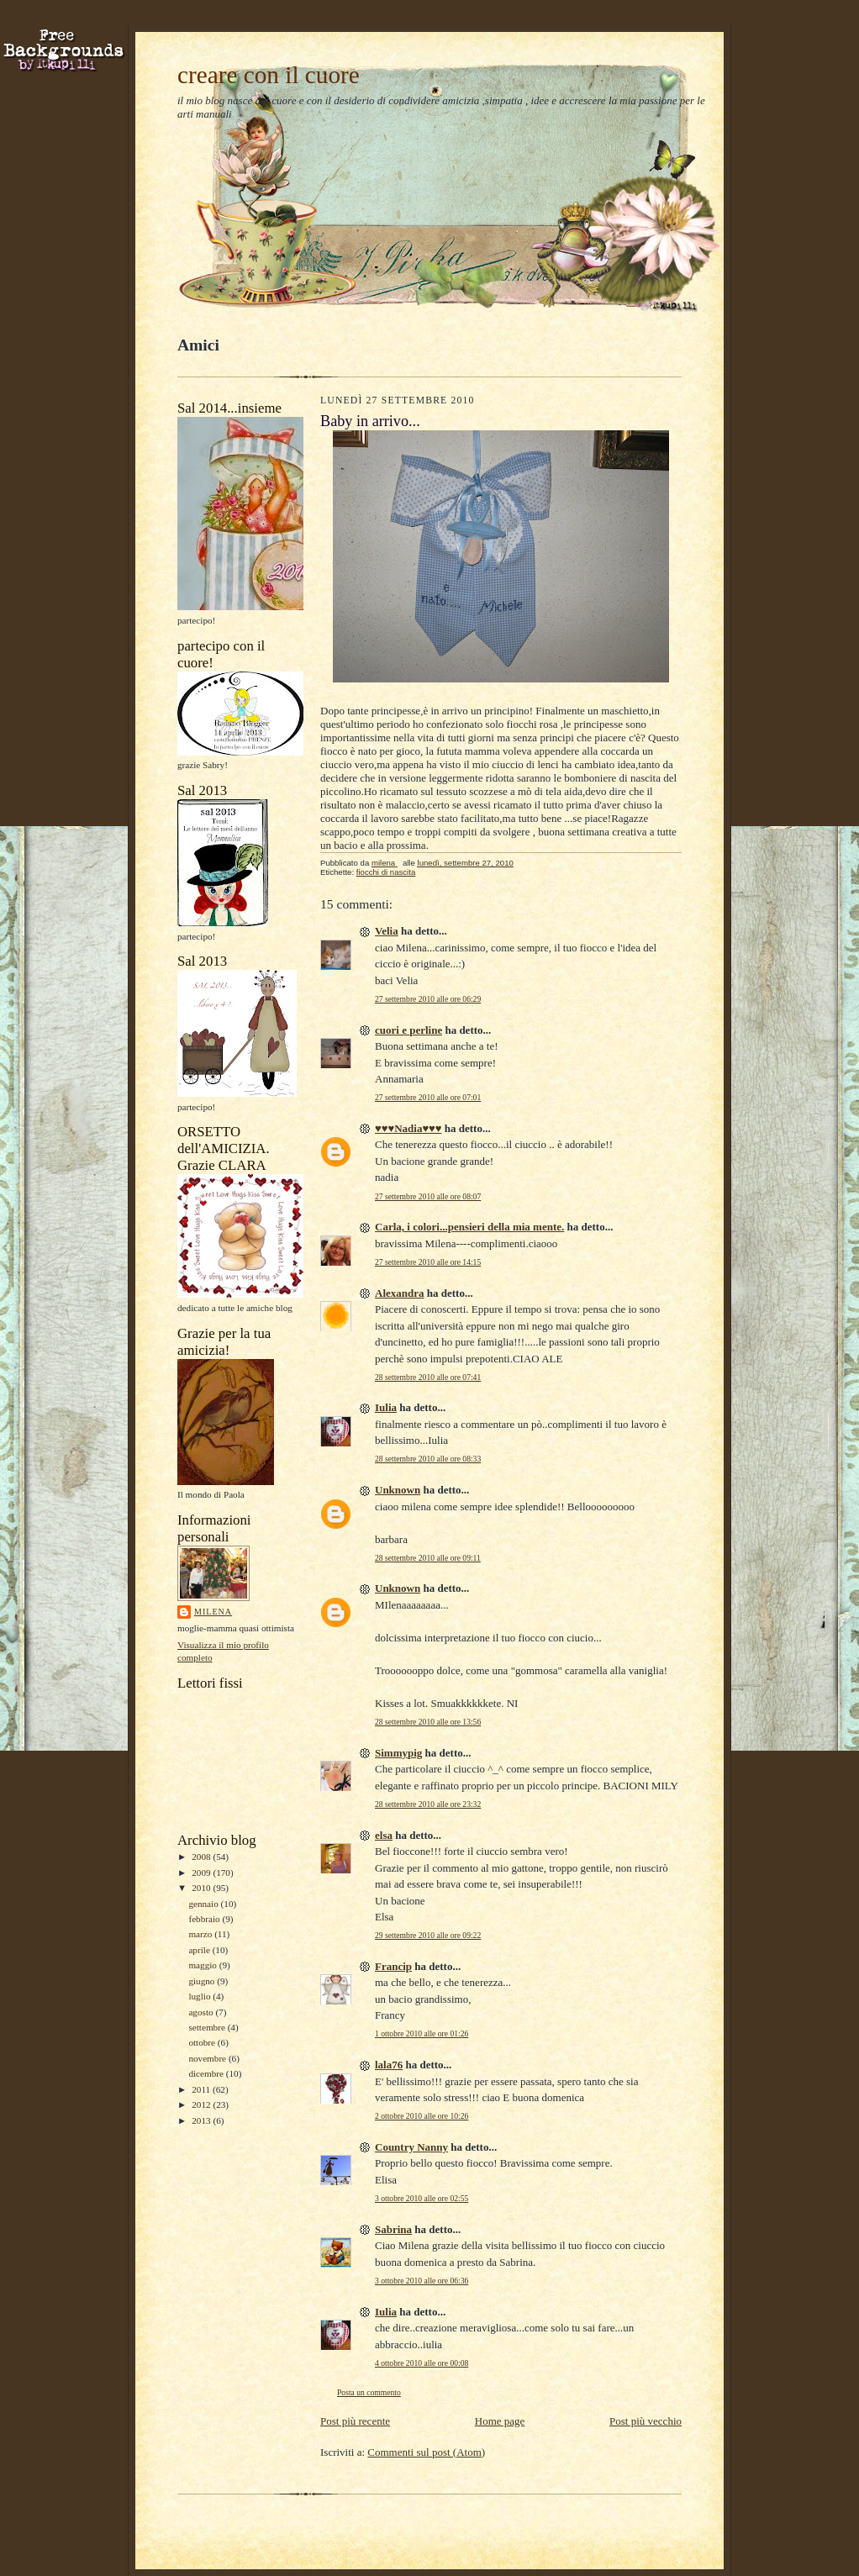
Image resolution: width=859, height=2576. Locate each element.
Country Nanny (411, 2147)
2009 (202, 1872)
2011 (202, 2089)
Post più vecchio (645, 2421)
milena (213, 1611)
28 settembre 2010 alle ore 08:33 (428, 1458)
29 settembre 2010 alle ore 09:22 (428, 1935)
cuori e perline (408, 1030)
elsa (384, 1835)
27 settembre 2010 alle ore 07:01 (428, 1097)
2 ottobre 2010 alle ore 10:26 (421, 2115)
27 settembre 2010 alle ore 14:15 (428, 1262)
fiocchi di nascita (386, 872)
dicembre (206, 2073)
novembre (208, 2058)
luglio (200, 1996)
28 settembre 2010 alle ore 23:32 (428, 1804)
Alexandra (399, 1293)
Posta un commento (369, 2392)
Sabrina (393, 2229)
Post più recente (355, 2421)
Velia (386, 931)
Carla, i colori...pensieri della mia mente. (469, 1226)
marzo (201, 1934)
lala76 (389, 2064)
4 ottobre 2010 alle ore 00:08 (421, 2363)
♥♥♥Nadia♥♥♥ (408, 1128)
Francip (393, 1966)
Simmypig (398, 1752)
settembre (207, 2027)
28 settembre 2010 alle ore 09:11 (428, 1557)
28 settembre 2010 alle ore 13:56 (428, 1721)
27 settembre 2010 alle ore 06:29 (428, 999)
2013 (202, 2120)
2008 (202, 1857)
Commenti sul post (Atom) (426, 2452)
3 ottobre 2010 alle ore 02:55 (421, 2198)
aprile (200, 1950)
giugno (202, 1981)
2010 (202, 1888)
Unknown (397, 1489)
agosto (201, 2012)
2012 (202, 2104)
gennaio (204, 1904)
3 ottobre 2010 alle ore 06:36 (421, 2280)
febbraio (205, 1919)
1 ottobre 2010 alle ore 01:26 (421, 2033)
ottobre (202, 2042)
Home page (500, 2421)
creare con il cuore (268, 74)
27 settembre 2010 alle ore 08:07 (428, 1196)
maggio (203, 1965)
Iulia (386, 1407)
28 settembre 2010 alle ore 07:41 (428, 1377)
